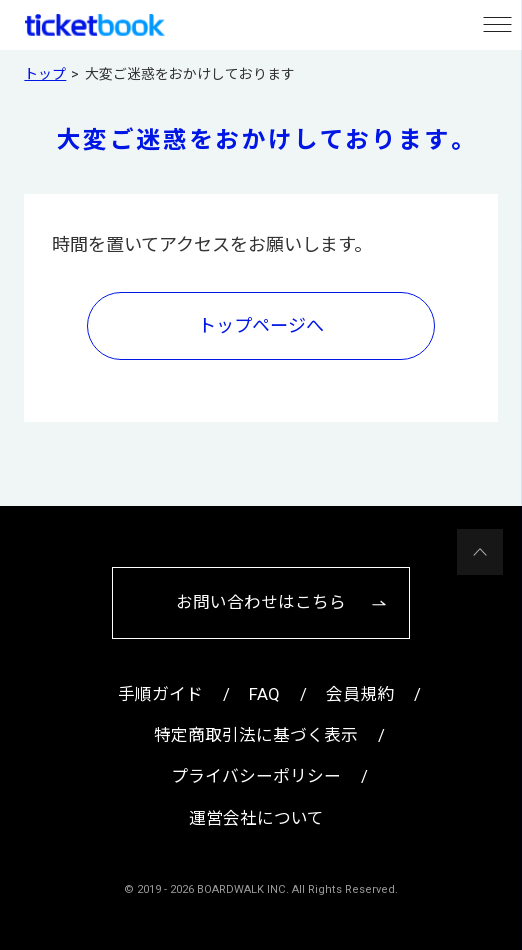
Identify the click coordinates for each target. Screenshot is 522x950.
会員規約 (360, 694)
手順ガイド (160, 694)
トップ (45, 74)
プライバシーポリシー (256, 776)
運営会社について (256, 818)
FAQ (264, 694)
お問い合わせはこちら (261, 602)
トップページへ (261, 325)
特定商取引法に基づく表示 (256, 735)
